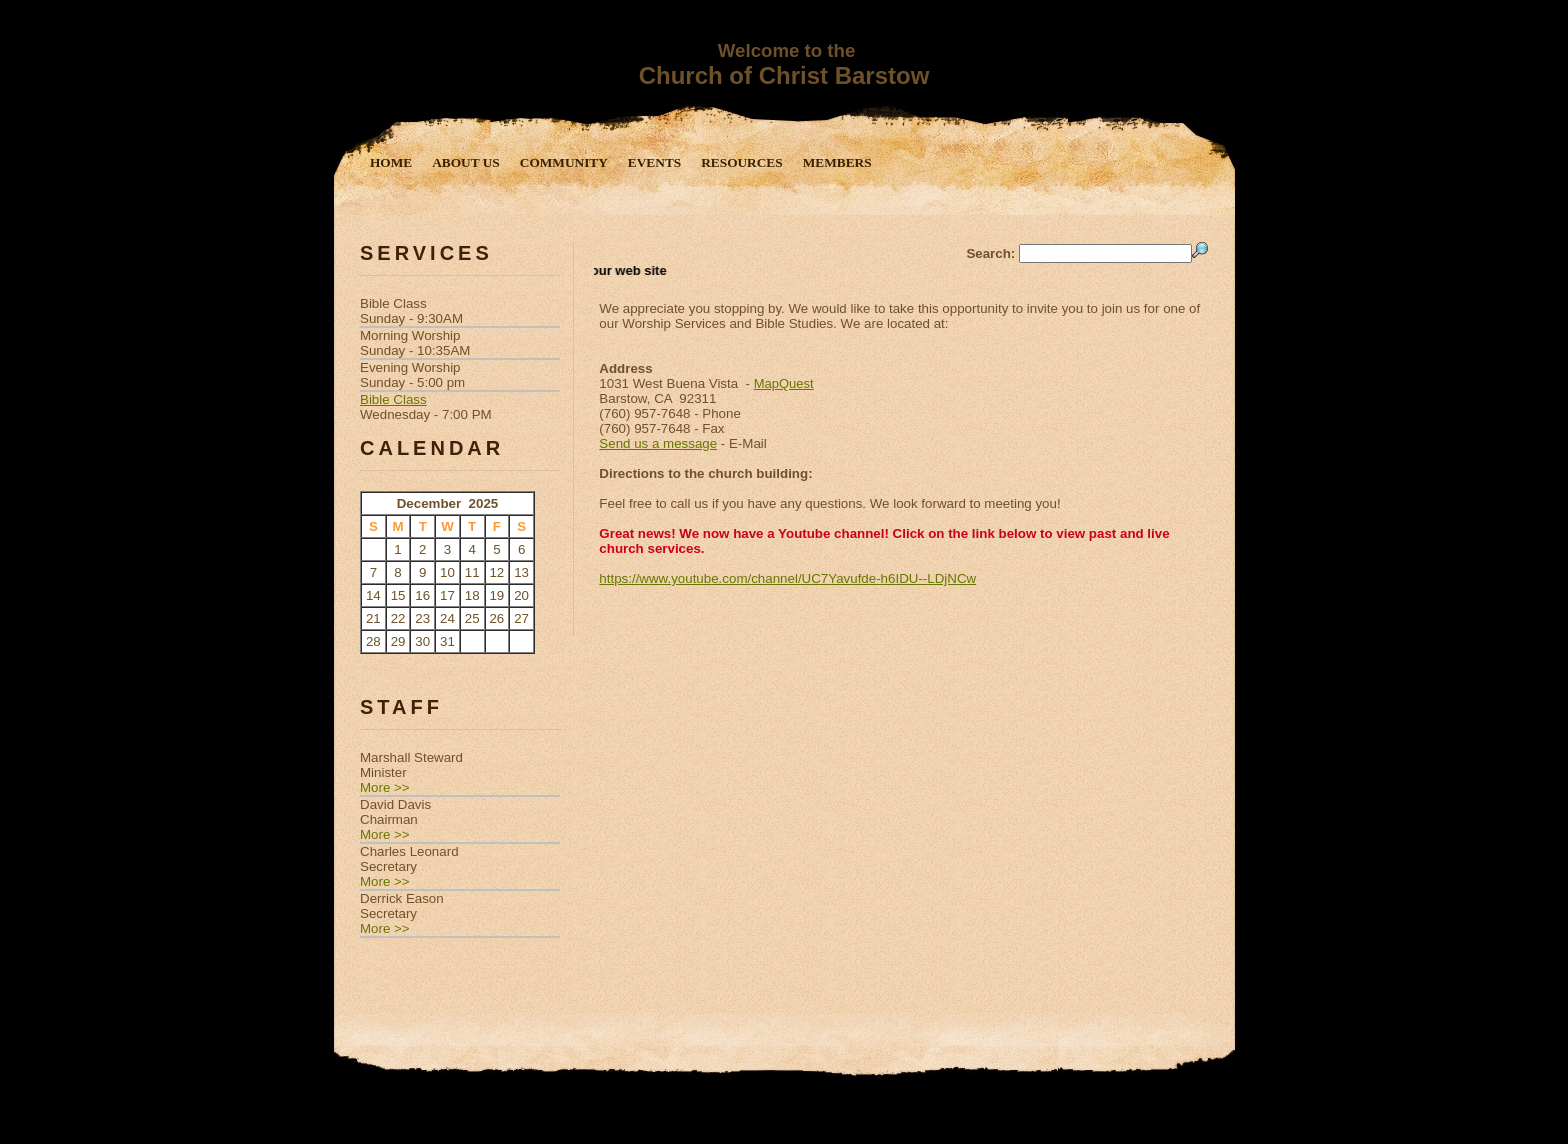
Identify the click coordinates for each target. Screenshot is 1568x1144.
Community (564, 162)
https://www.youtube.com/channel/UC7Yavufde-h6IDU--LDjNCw (787, 578)
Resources (741, 162)
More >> (385, 787)
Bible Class (393, 399)
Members (837, 162)
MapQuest (784, 383)
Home (391, 162)
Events (654, 162)
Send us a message (658, 443)
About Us (466, 162)
